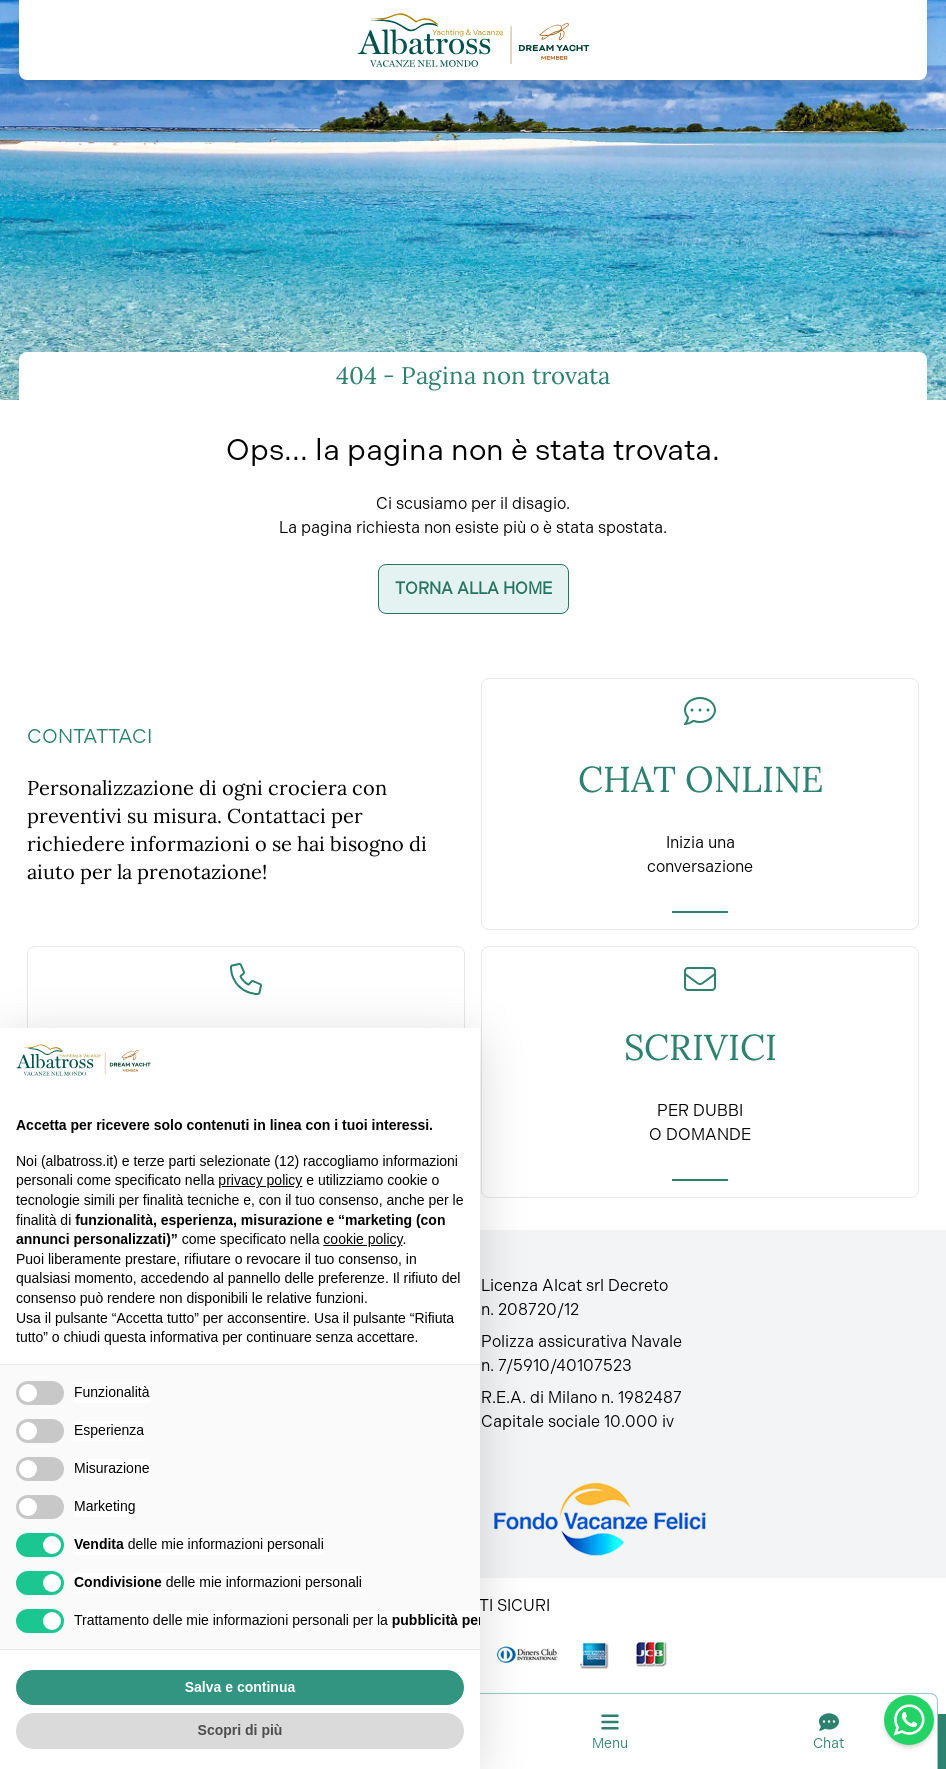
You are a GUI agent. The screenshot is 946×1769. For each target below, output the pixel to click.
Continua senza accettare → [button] (364, 1059)
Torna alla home (473, 588)
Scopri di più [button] (240, 1730)
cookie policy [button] (362, 1239)
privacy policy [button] (260, 1180)
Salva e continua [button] (240, 1687)
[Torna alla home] (473, 40)
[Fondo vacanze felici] (598, 1519)
